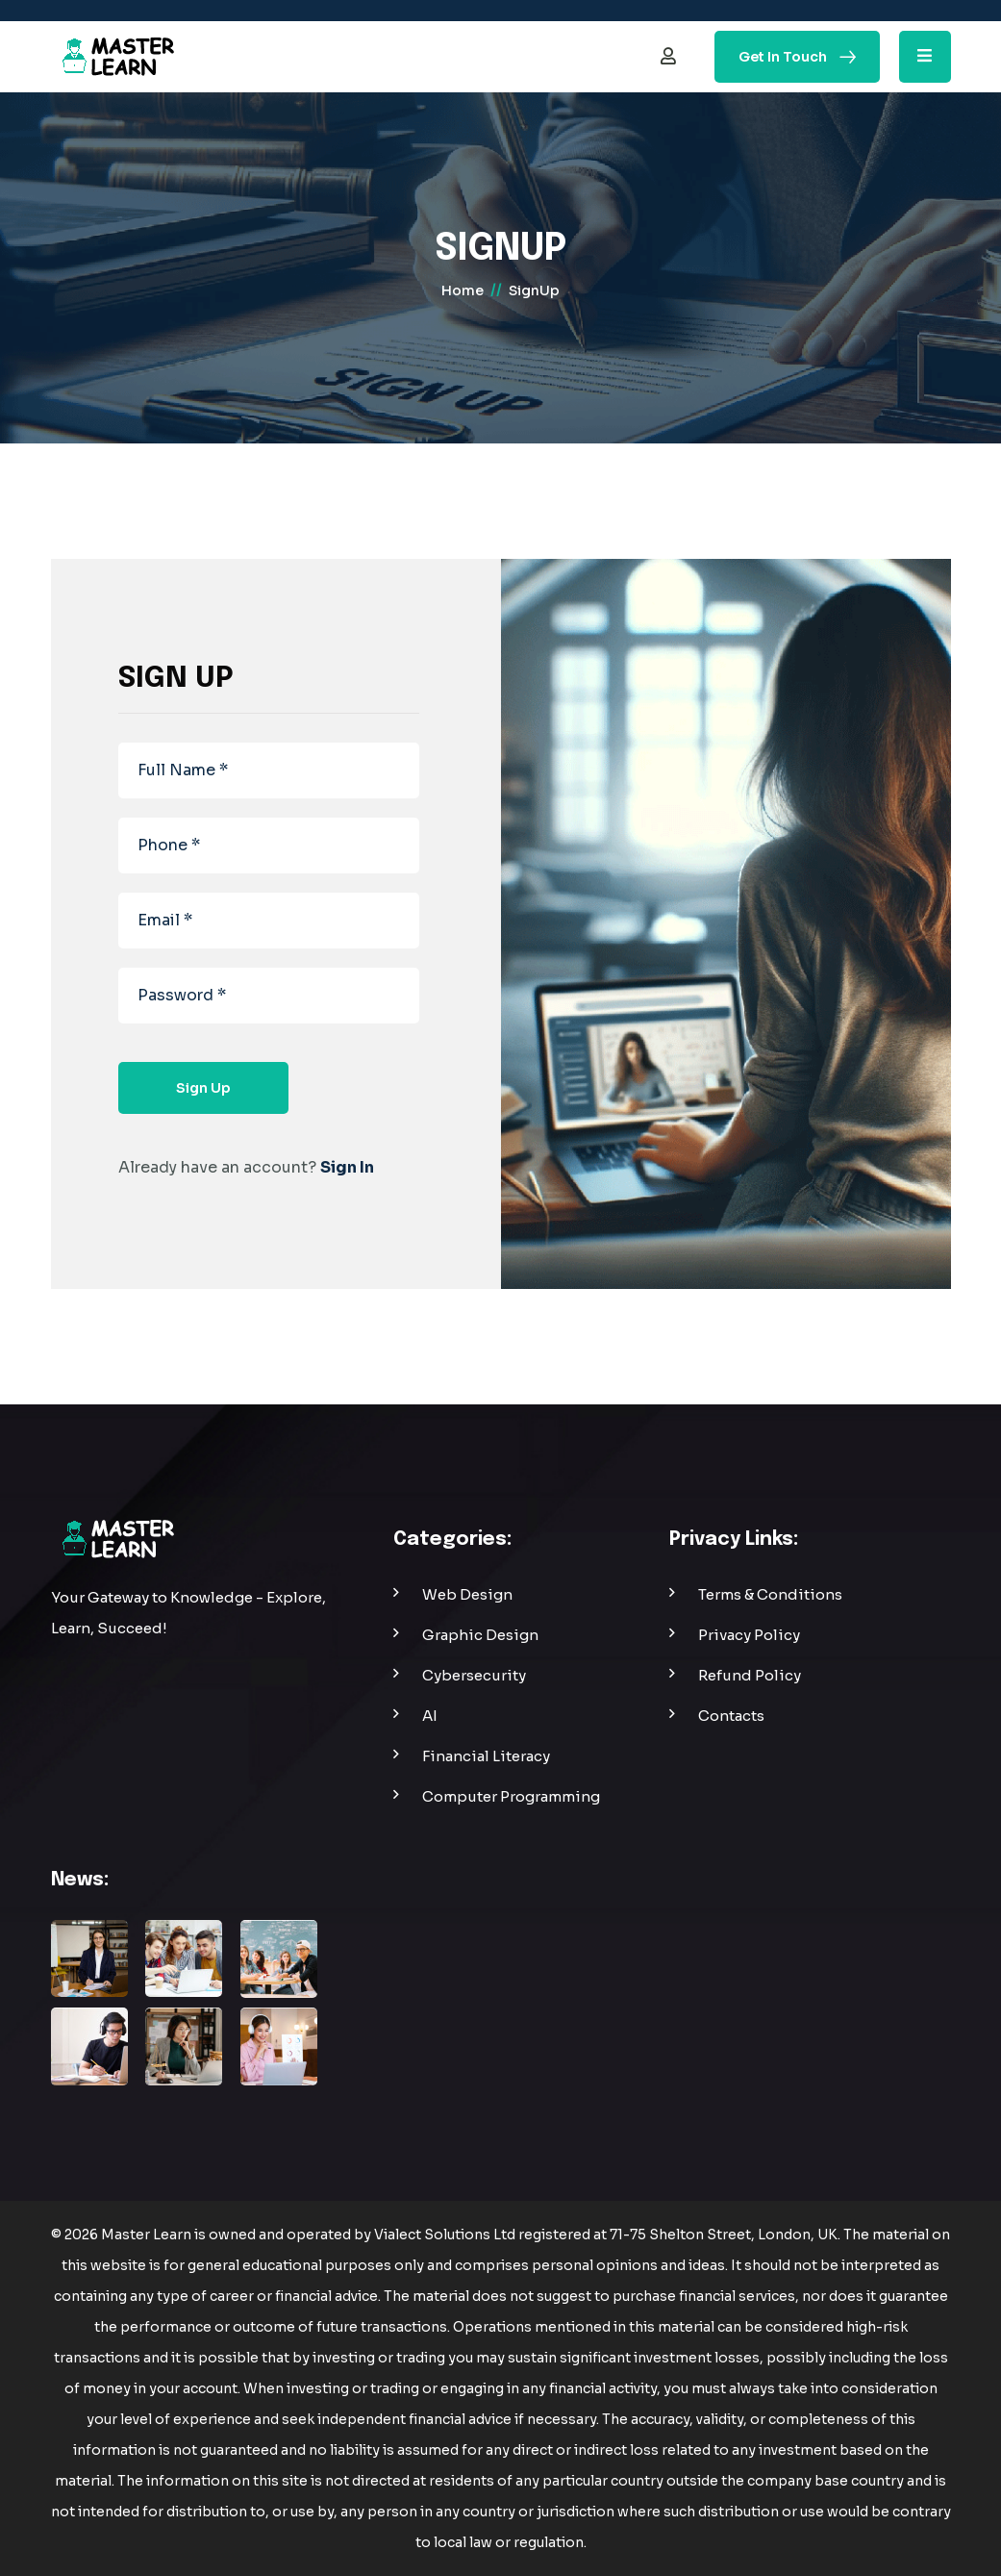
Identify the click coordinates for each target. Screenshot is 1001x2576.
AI (430, 1715)
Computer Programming (511, 1796)
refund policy (749, 1675)
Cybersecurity (474, 1675)
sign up (203, 1088)
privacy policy (749, 1635)
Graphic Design (480, 1635)
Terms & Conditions (770, 1594)
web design (467, 1594)
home (462, 290)
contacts (731, 1715)
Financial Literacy (486, 1756)
